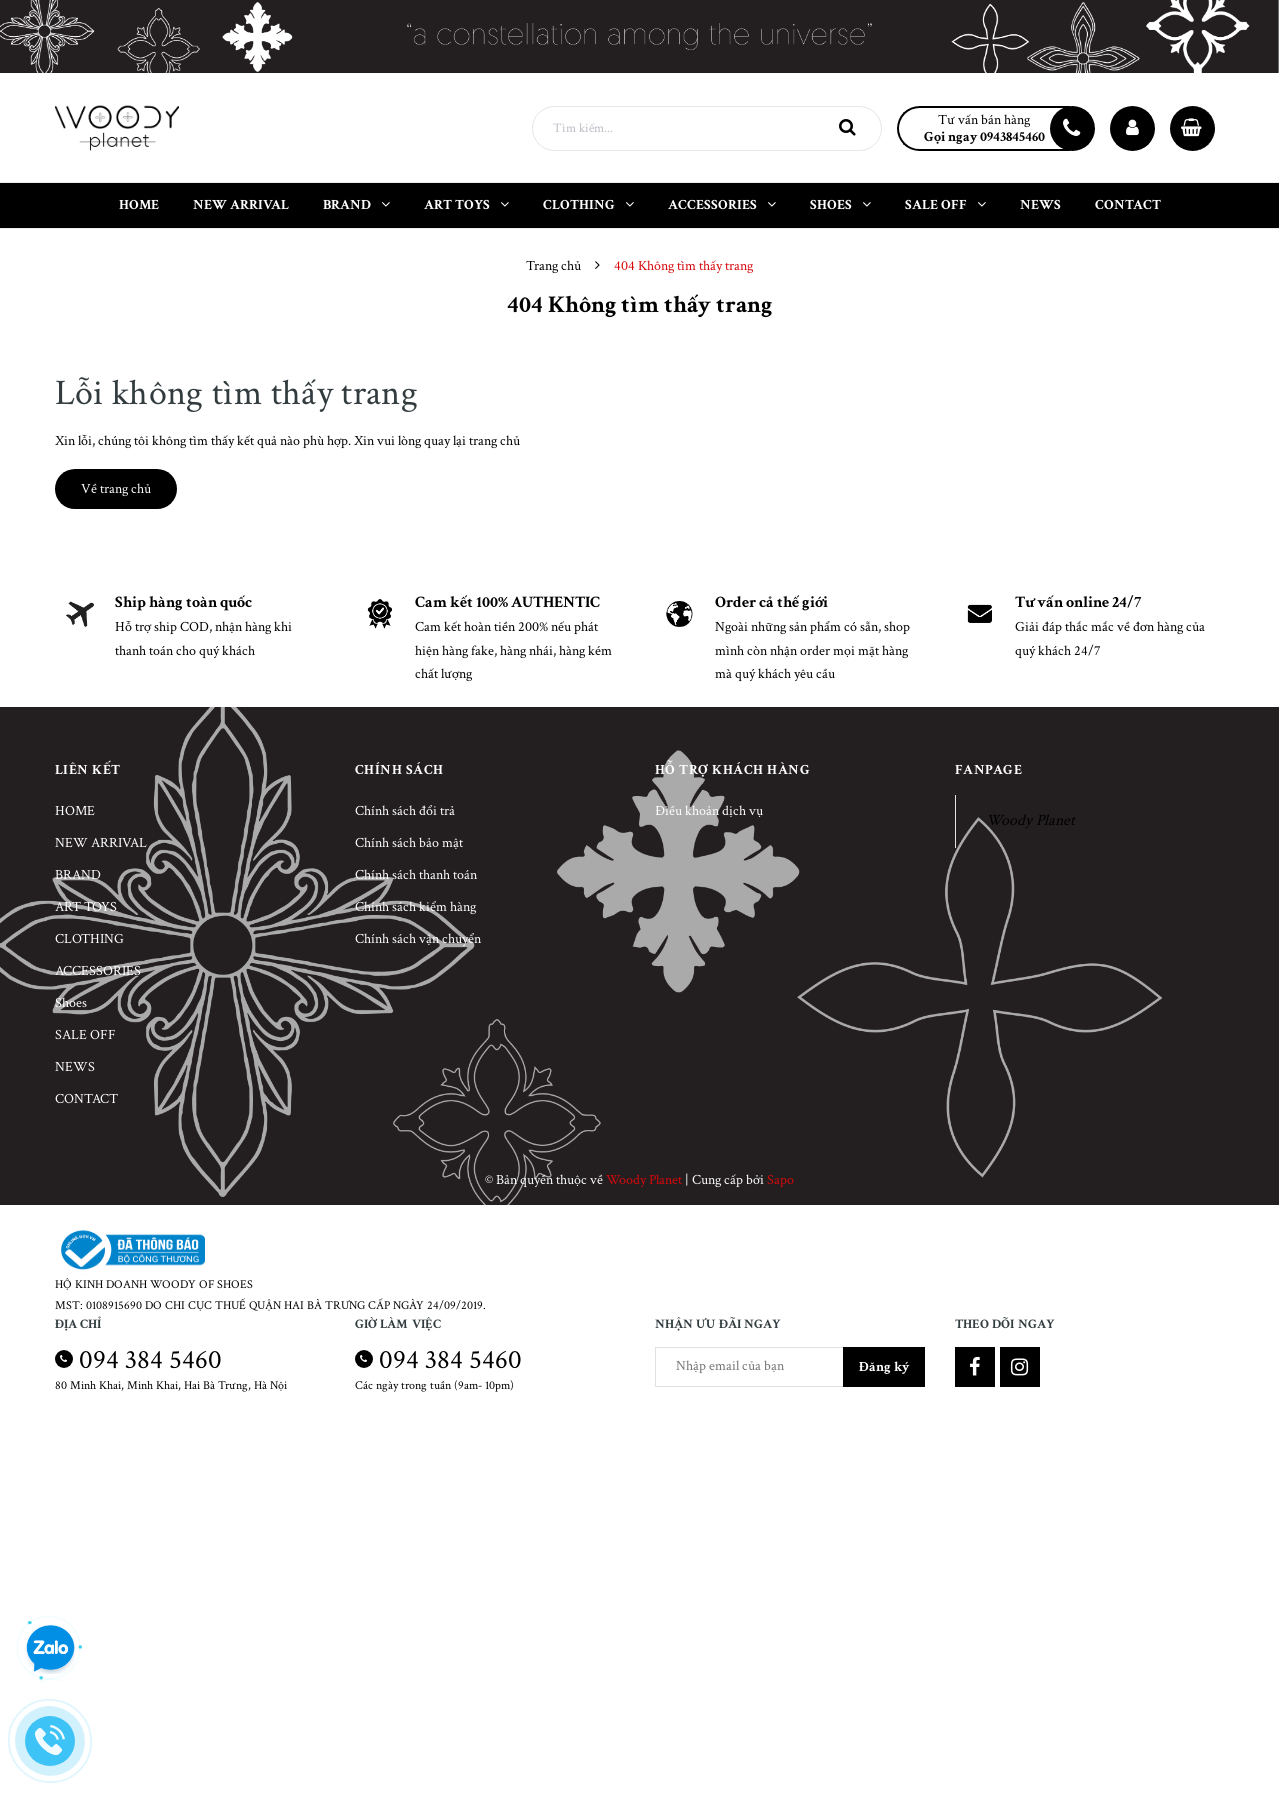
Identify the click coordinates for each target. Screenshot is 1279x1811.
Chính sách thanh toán (416, 875)
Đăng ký (884, 1367)
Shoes (71, 1003)
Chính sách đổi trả (405, 811)
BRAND (78, 875)
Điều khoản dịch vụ (709, 811)
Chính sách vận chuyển (418, 939)
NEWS (75, 1067)
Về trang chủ (116, 489)
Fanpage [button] (989, 770)
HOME (75, 811)
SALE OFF (85, 1035)
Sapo (780, 1180)
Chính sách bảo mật (409, 843)
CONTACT (86, 1099)
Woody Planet (1030, 820)
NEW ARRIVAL (101, 843)
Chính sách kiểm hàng (415, 907)
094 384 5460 (150, 1359)
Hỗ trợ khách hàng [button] (733, 770)
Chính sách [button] (399, 770)
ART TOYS (86, 907)
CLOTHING (89, 939)
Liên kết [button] (88, 770)
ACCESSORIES (98, 971)
